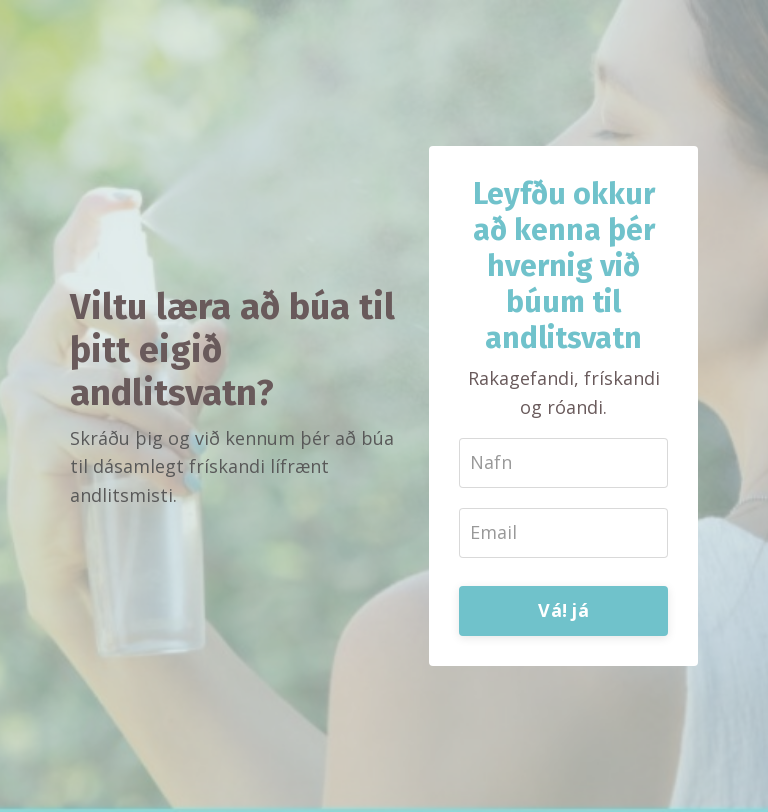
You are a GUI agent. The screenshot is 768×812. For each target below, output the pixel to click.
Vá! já (563, 610)
